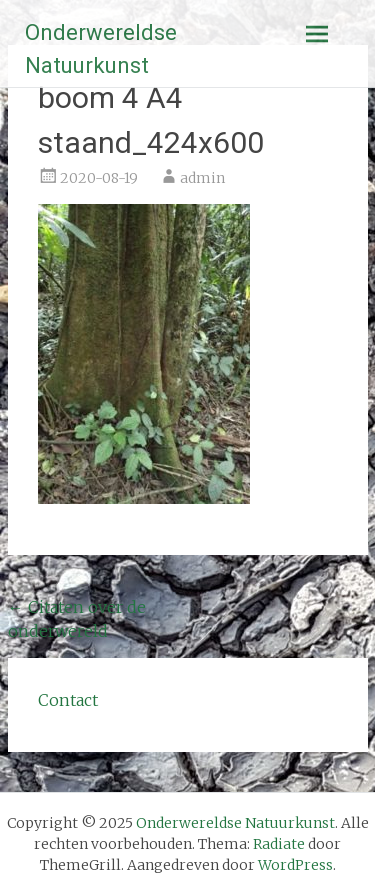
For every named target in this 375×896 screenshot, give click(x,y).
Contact (68, 700)
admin (202, 178)
